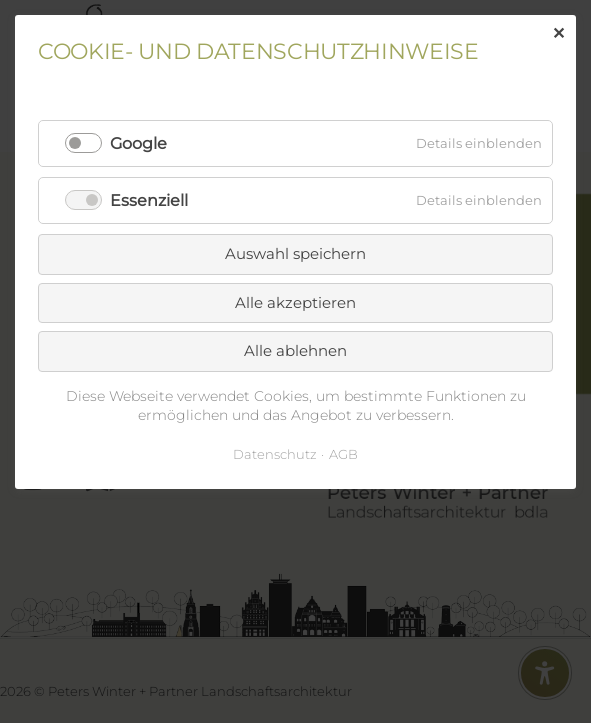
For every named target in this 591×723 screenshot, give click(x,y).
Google (138, 143)
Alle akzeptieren (295, 302)
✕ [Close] (558, 33)
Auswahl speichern (295, 253)
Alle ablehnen (295, 350)
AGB (343, 454)
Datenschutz (275, 454)
